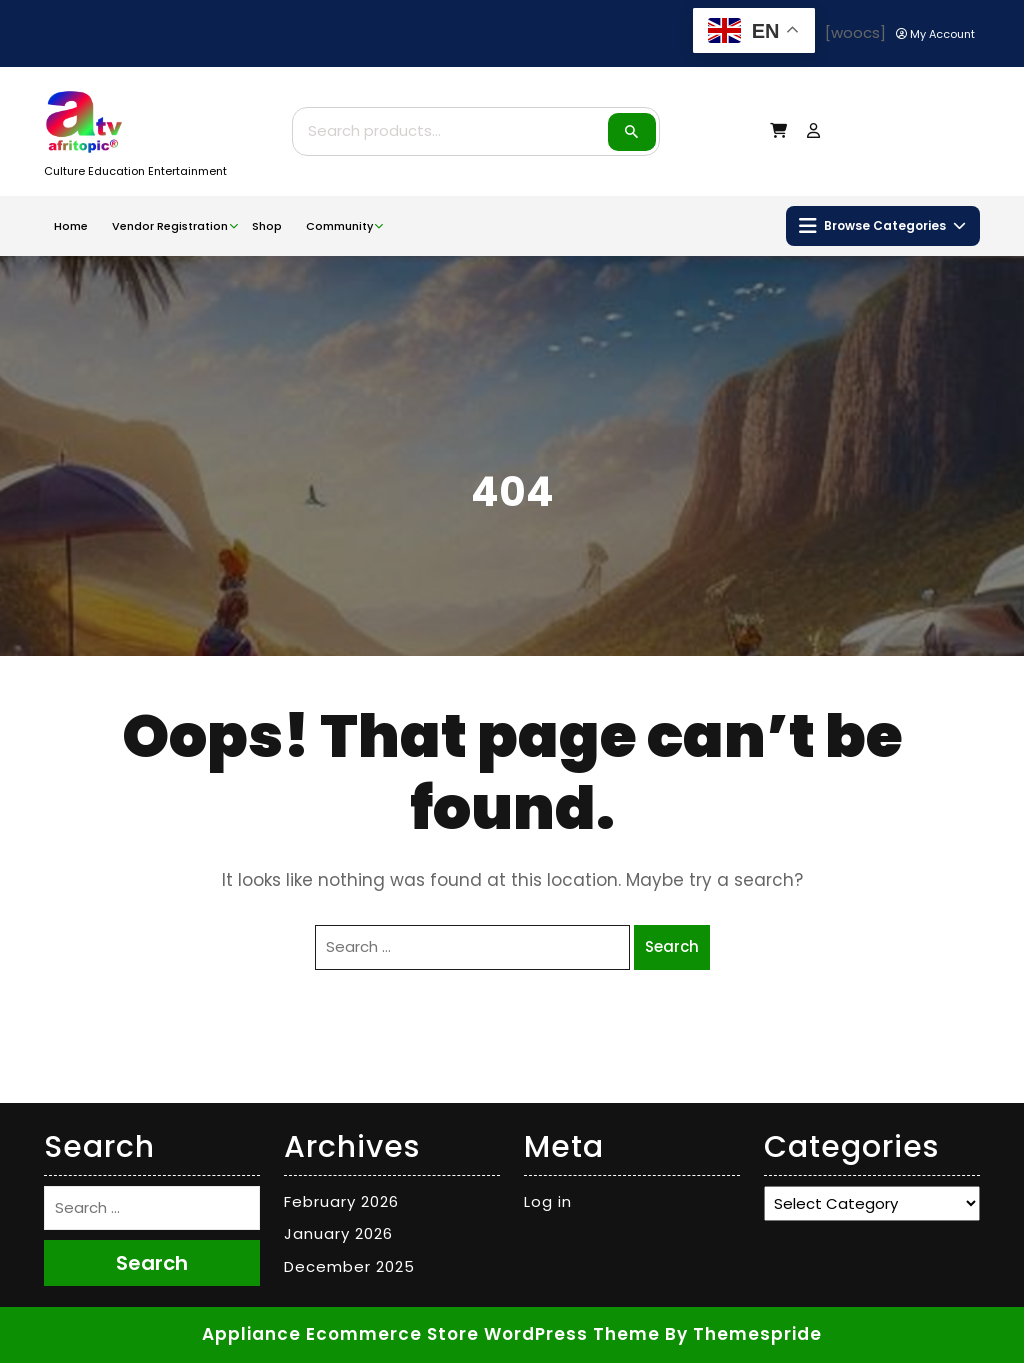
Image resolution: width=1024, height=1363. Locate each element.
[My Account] (935, 34)
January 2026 (338, 1233)
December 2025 (349, 1266)
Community (339, 226)
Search (632, 132)
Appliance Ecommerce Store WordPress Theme (431, 1334)
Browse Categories (882, 226)
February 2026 (341, 1201)
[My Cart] (778, 130)
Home (71, 226)
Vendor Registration (170, 226)
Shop (267, 226)
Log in (548, 1201)
